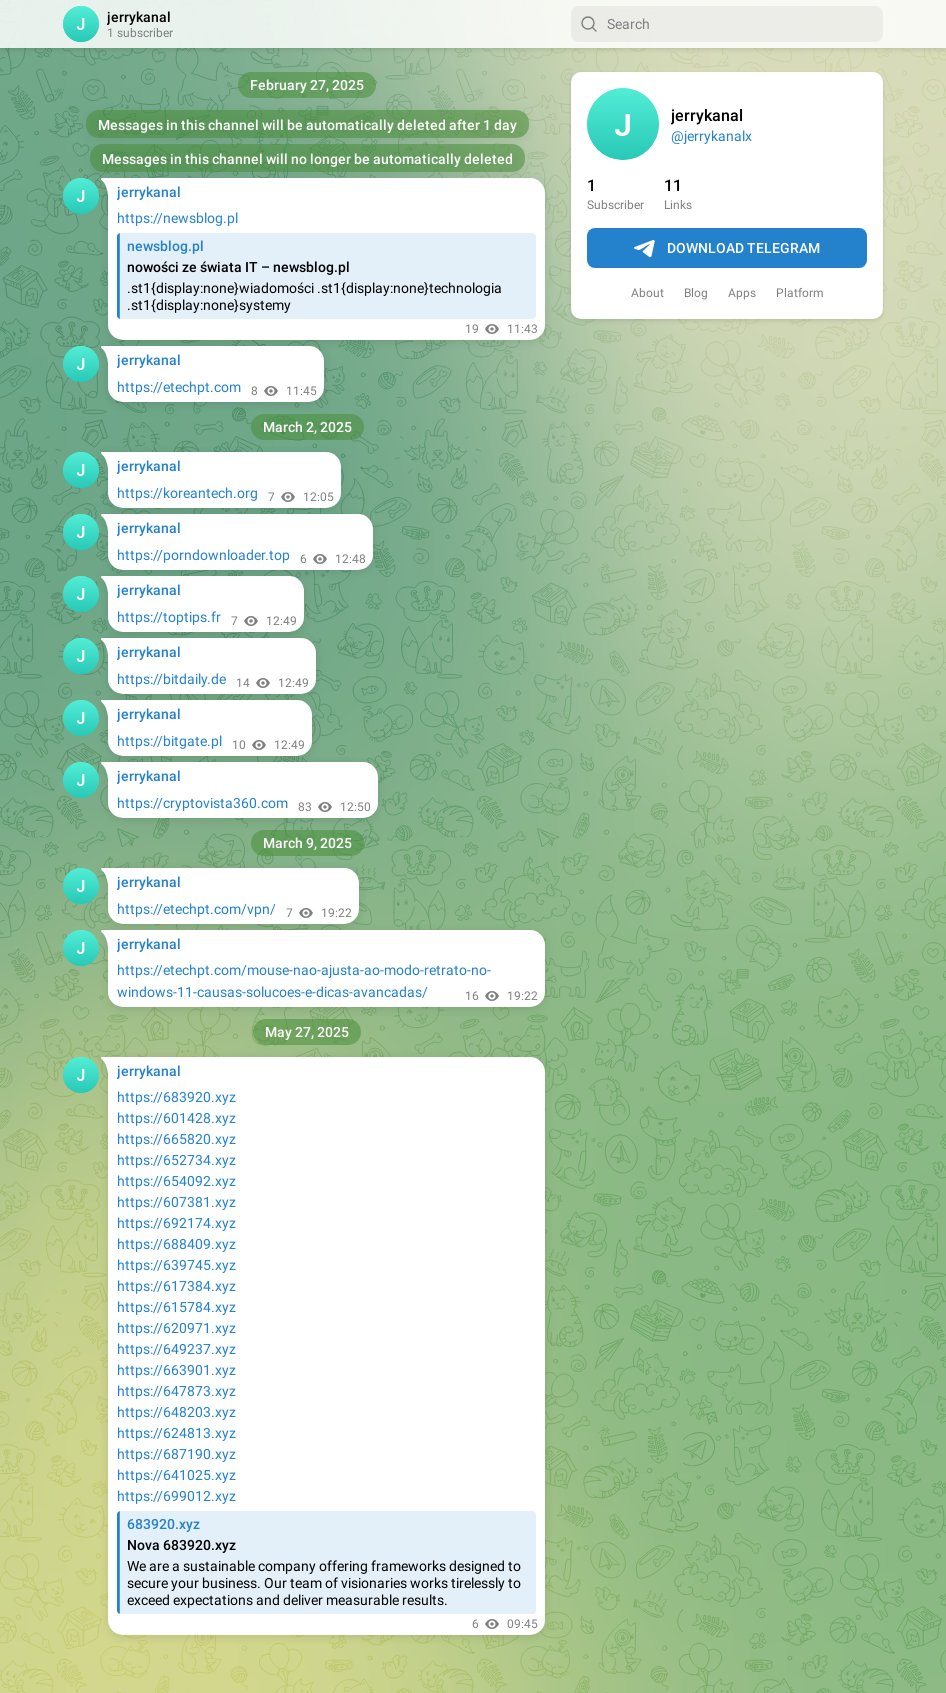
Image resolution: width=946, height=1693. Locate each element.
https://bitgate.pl (169, 741)
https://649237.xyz (176, 1349)
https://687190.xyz (176, 1454)
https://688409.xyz (176, 1244)
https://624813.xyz (176, 1433)
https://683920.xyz (176, 1097)
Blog (696, 293)
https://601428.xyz (176, 1118)
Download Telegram (727, 249)
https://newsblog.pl (177, 218)
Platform (800, 293)
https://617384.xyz (176, 1286)
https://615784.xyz (176, 1307)
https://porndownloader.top (203, 555)
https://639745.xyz (176, 1265)
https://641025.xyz (176, 1475)
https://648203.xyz (176, 1412)
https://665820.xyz (176, 1139)
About (647, 293)
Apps (742, 293)
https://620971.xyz (176, 1328)
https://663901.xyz (176, 1370)
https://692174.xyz (176, 1223)
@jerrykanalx (711, 136)
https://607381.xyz (176, 1202)
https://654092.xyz (176, 1181)
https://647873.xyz (176, 1391)
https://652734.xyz (176, 1160)
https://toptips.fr (169, 617)
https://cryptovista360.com (202, 803)
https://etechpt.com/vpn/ (196, 909)
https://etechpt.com (179, 387)
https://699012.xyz (176, 1496)
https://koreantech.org (187, 493)
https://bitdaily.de (171, 679)
